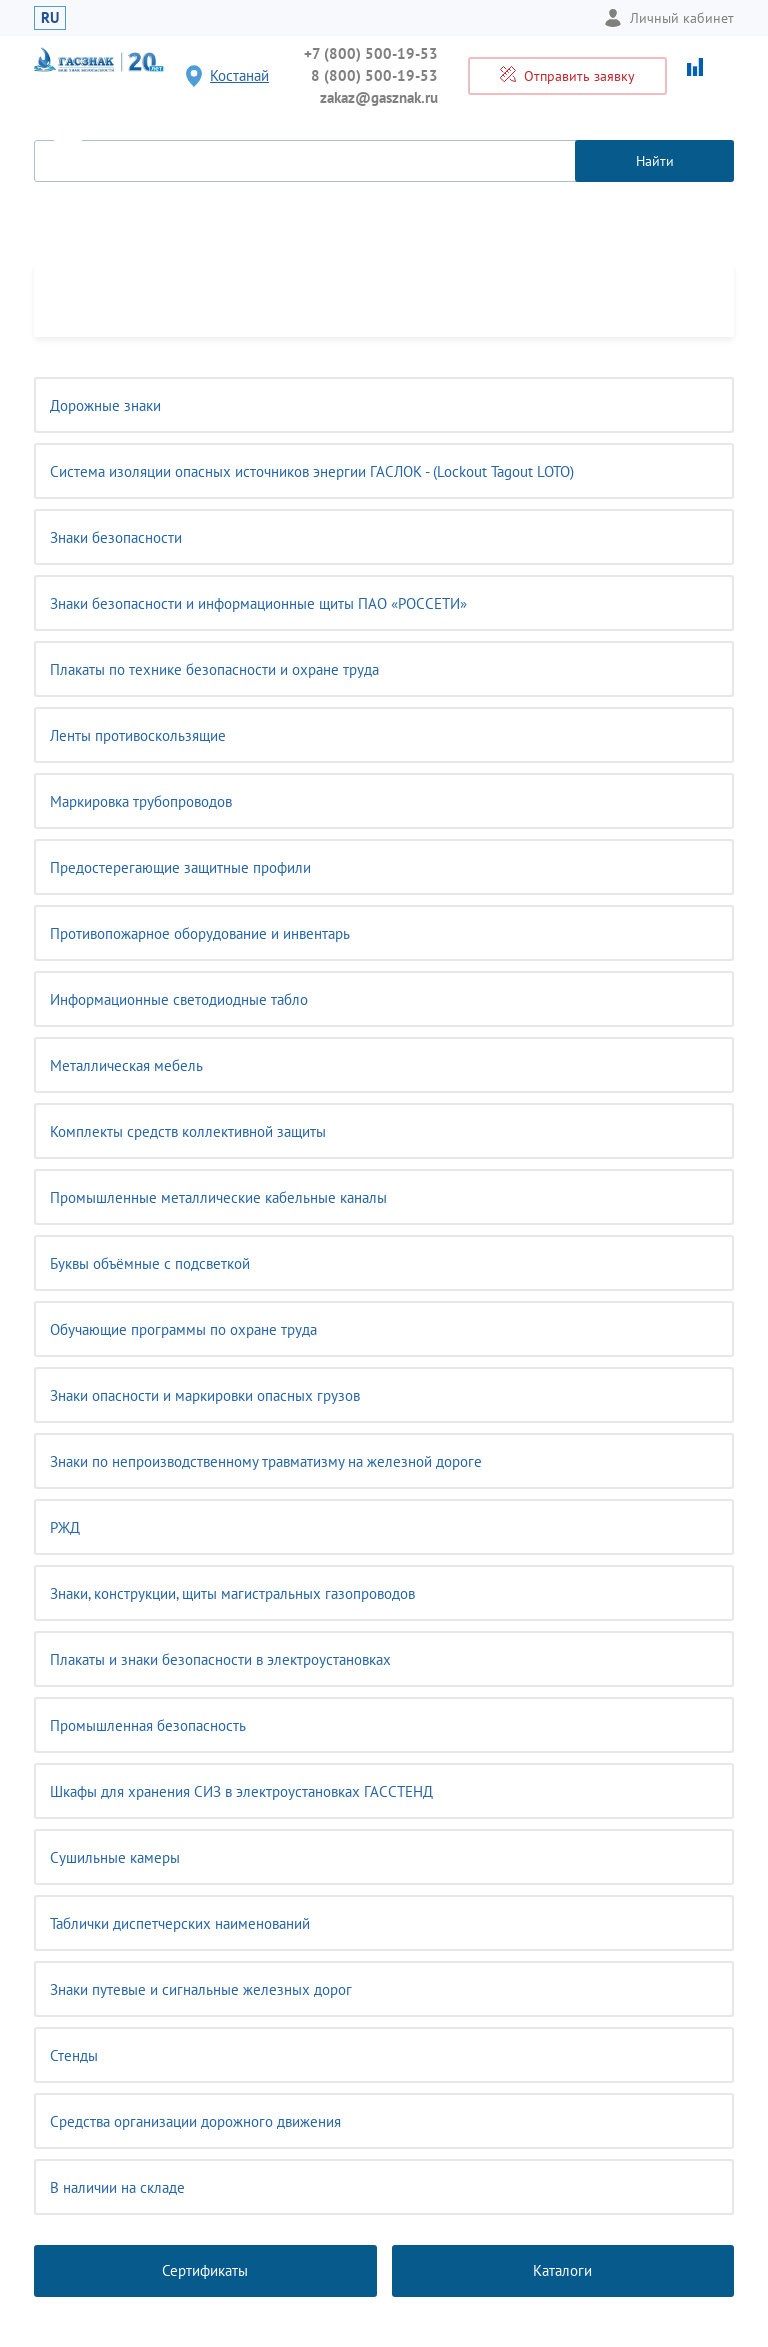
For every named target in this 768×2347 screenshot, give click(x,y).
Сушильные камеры (115, 1857)
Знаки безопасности (116, 537)
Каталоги (562, 2270)
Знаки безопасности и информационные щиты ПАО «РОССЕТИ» (258, 603)
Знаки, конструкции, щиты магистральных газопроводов (232, 1593)
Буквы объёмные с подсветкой (150, 1263)
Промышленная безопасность (148, 1725)
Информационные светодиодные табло (179, 999)
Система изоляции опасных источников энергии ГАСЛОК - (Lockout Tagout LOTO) (312, 471)
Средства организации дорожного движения (195, 2121)
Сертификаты (205, 2270)
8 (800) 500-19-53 (374, 75)
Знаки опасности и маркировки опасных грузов (205, 1395)
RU (50, 17)
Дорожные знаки (105, 405)
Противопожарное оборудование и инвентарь (200, 933)
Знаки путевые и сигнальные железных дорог (201, 1989)
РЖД (65, 1527)
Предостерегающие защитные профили (180, 867)
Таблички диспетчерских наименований (180, 1923)
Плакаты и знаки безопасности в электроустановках (220, 1659)
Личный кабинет (669, 18)
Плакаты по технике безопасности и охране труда (214, 669)
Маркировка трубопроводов (141, 801)
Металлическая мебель (126, 1065)
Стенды (74, 2055)
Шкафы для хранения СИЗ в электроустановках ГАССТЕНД (241, 1791)
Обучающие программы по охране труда (183, 1329)
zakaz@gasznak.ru (379, 97)
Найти (655, 161)
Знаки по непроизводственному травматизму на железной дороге (266, 1461)
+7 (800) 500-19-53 (371, 53)
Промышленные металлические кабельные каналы (218, 1197)
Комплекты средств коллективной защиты (188, 1131)
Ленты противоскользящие (138, 735)
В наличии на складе (117, 2187)
